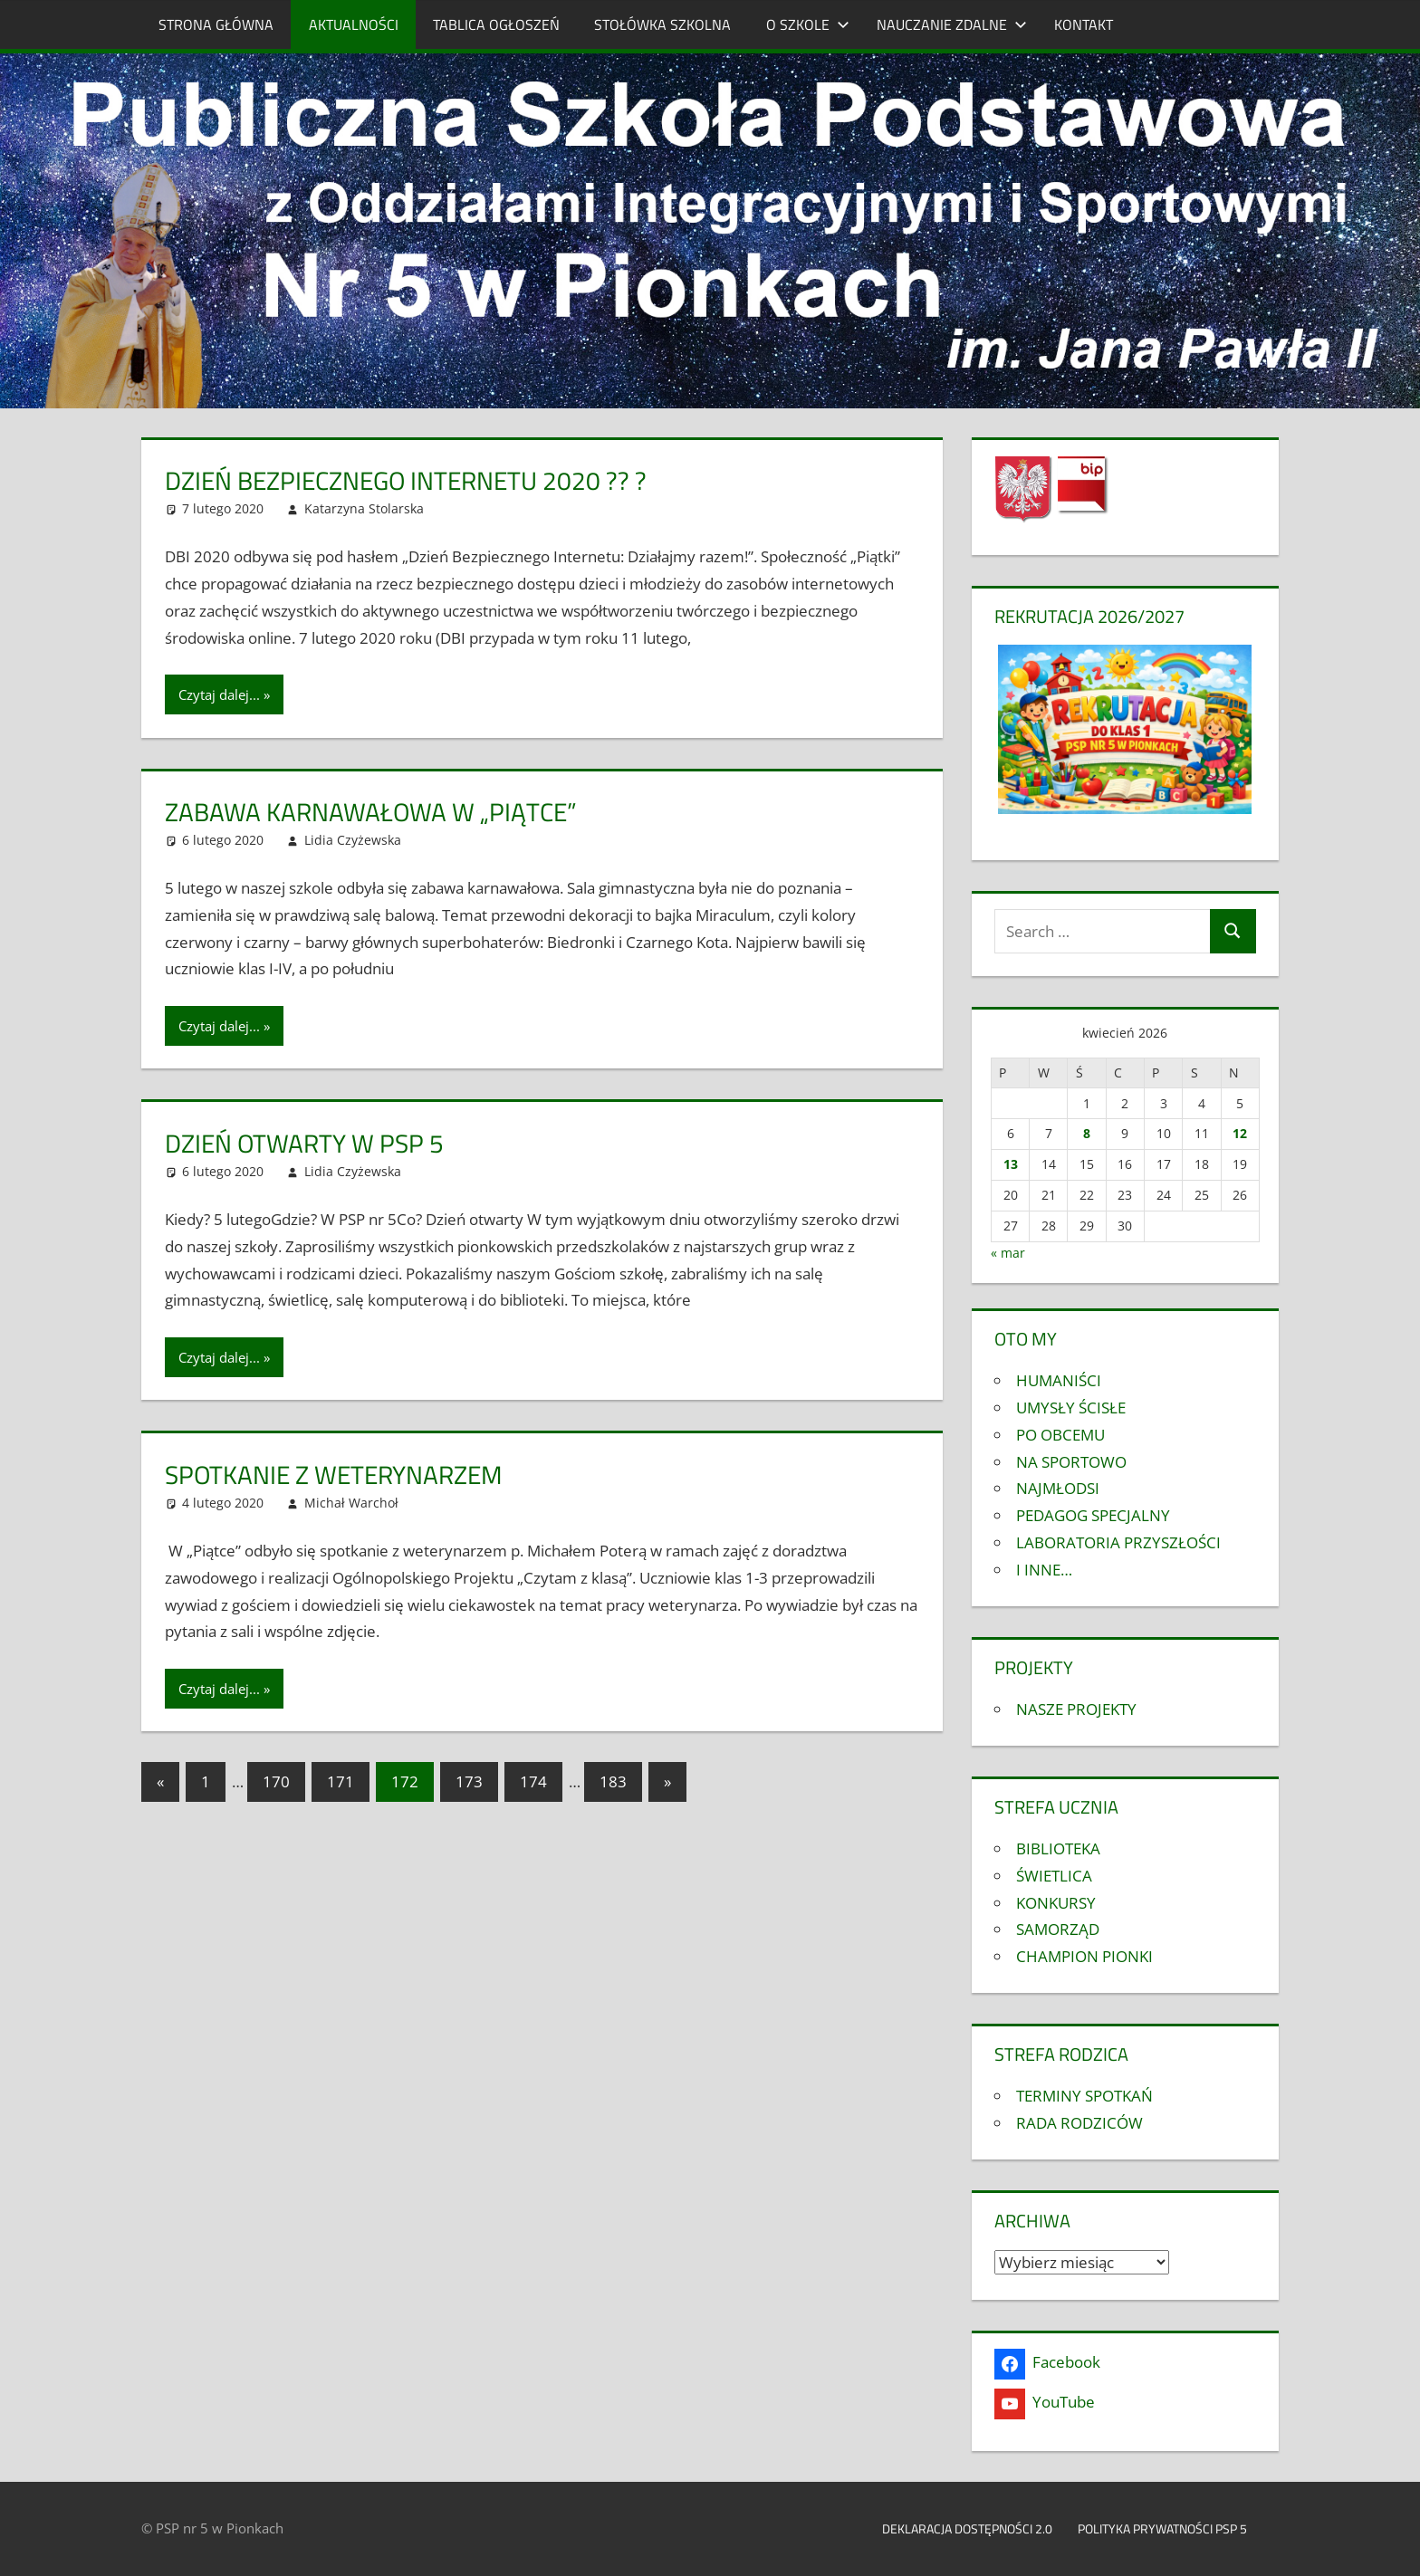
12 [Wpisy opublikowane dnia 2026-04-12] (1240, 1133)
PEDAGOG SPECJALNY (1093, 1515)
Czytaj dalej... (219, 694)
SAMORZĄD (1057, 1929)
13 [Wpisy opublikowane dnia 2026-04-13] (1010, 1164)
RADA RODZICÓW (1079, 2122)
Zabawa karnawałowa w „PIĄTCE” (371, 811)
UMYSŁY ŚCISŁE (1071, 1407)
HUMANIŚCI (1058, 1380)
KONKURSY (1056, 1902)
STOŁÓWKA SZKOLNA (662, 24)
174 (533, 1781)
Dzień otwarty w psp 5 (304, 1143)
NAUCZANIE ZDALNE (952, 24)
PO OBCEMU (1060, 1434)
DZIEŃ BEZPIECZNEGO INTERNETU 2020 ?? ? (406, 480)
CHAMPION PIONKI (1084, 1956)
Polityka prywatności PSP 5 (1172, 2528)
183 (613, 1781)
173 (469, 1781)
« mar (1008, 1252)
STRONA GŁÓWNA (215, 24)
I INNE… (1044, 1569)
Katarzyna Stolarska (364, 508)
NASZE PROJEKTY (1076, 1709)
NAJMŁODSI (1057, 1488)
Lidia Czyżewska (352, 839)
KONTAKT (1083, 24)
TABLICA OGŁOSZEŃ (496, 24)
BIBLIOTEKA (1058, 1848)
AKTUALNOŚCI (353, 24)
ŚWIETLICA (1054, 1875)
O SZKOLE (807, 24)
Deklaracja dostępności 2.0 (967, 2528)
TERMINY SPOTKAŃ (1084, 2095)
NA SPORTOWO (1071, 1461)
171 (340, 1781)
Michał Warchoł (351, 1502)
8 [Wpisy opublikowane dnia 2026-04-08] (1086, 1133)
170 (276, 1781)
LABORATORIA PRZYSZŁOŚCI (1118, 1542)
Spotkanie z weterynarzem (334, 1474)
